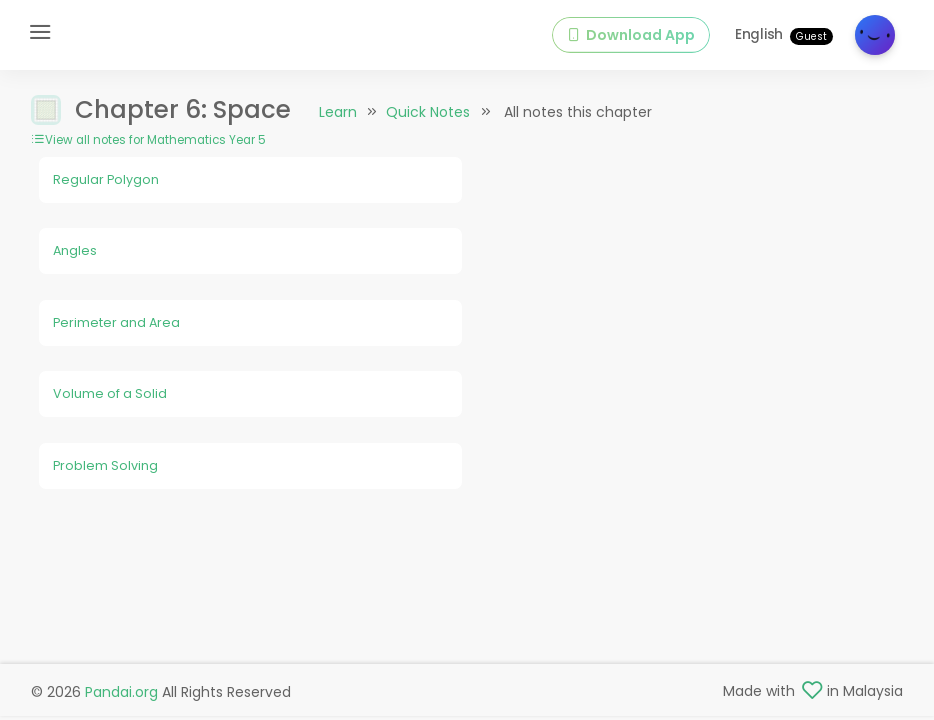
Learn (338, 112)
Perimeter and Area (116, 322)
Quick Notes (428, 112)
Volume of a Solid (110, 393)
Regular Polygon (106, 179)
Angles (75, 250)
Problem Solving (105, 465)
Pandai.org (121, 692)
